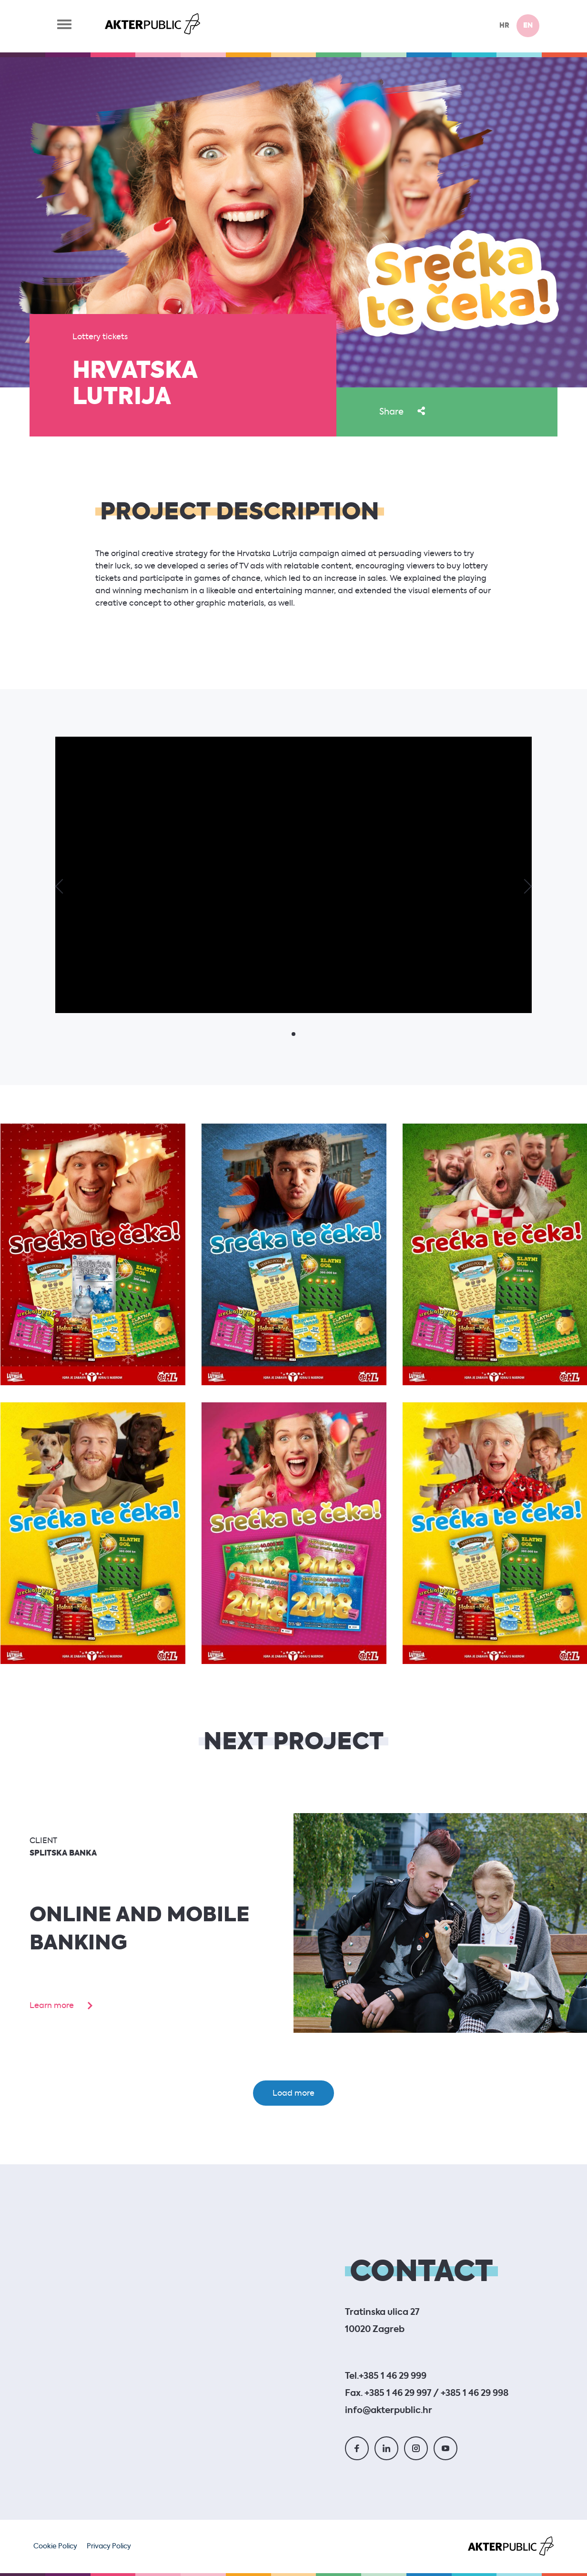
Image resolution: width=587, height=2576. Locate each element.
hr (504, 25)
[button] (57, 886)
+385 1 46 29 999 (392, 2376)
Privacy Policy (109, 2546)
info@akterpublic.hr (388, 2410)
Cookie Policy (55, 2546)
